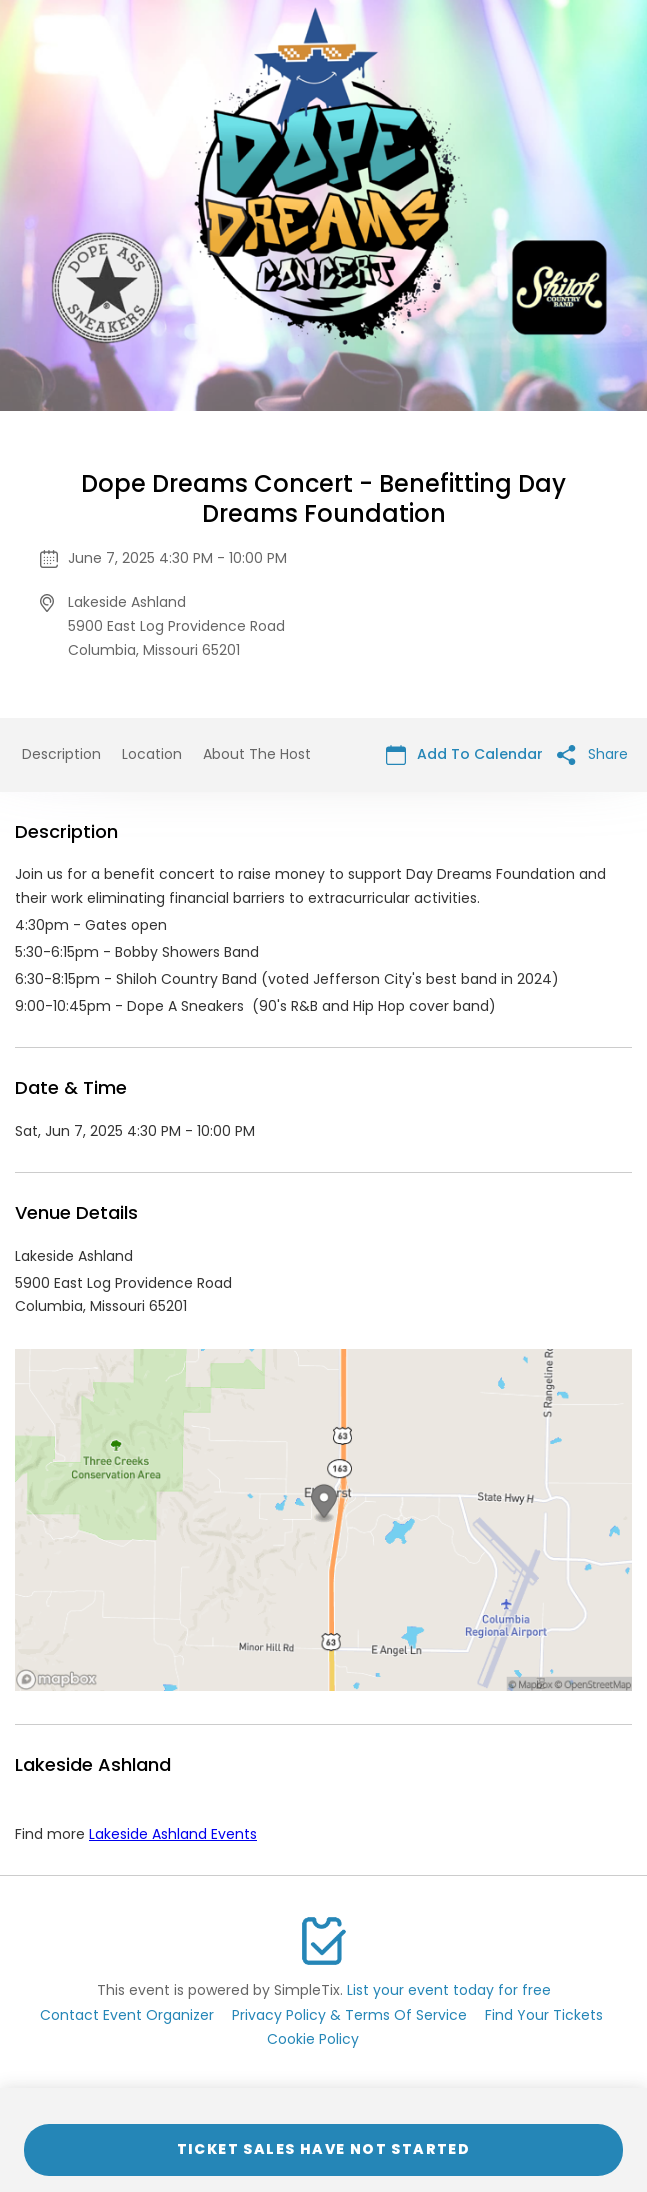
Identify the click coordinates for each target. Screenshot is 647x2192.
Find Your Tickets (544, 2015)
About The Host (257, 754)
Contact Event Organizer (127, 2015)
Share (592, 754)
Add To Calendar (464, 754)
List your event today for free (449, 1990)
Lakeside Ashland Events (173, 1834)
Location (152, 754)
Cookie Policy (313, 2039)
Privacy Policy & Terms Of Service (349, 2015)
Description (61, 754)
